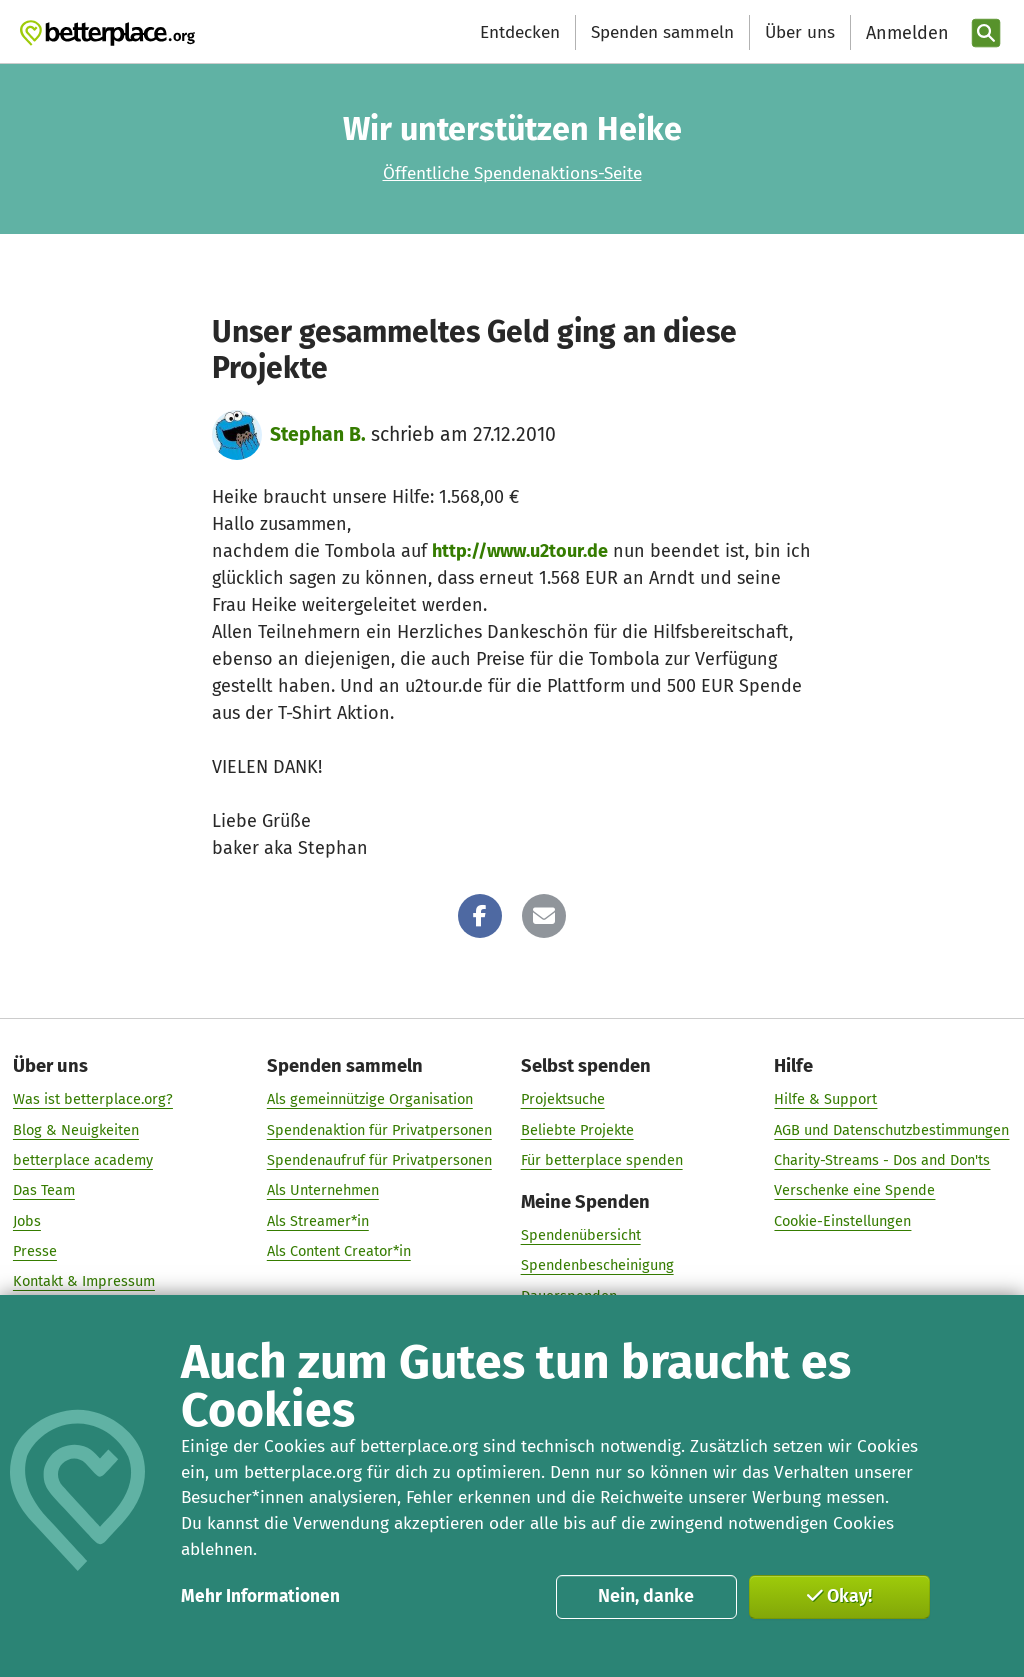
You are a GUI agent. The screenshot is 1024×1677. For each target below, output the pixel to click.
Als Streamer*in (318, 1221)
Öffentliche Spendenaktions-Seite (512, 173)
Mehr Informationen (260, 1596)
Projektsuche (563, 1100)
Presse (35, 1251)
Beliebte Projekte (577, 1130)
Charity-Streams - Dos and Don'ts (882, 1160)
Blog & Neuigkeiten (76, 1130)
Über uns (800, 32)
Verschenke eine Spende (854, 1191)
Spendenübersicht (581, 1235)
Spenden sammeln (662, 32)
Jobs (27, 1221)
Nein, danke (646, 1596)
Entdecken (520, 32)
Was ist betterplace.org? (93, 1100)
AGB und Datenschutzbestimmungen (891, 1130)
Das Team (44, 1191)
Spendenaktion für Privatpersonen (379, 1130)
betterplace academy (83, 1160)
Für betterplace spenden (602, 1160)
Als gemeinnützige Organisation (370, 1100)
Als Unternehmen (323, 1191)
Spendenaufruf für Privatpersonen (379, 1160)
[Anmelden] (905, 33)
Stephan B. (318, 434)
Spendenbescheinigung (597, 1266)
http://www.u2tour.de (520, 551)
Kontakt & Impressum (84, 1282)
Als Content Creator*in (339, 1251)
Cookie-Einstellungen (842, 1221)
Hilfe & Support (825, 1100)
